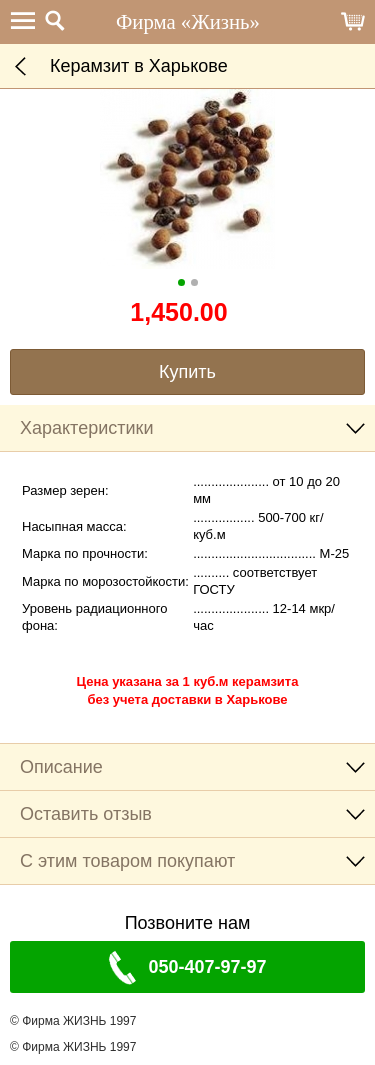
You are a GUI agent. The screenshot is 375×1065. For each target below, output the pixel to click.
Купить (187, 372)
